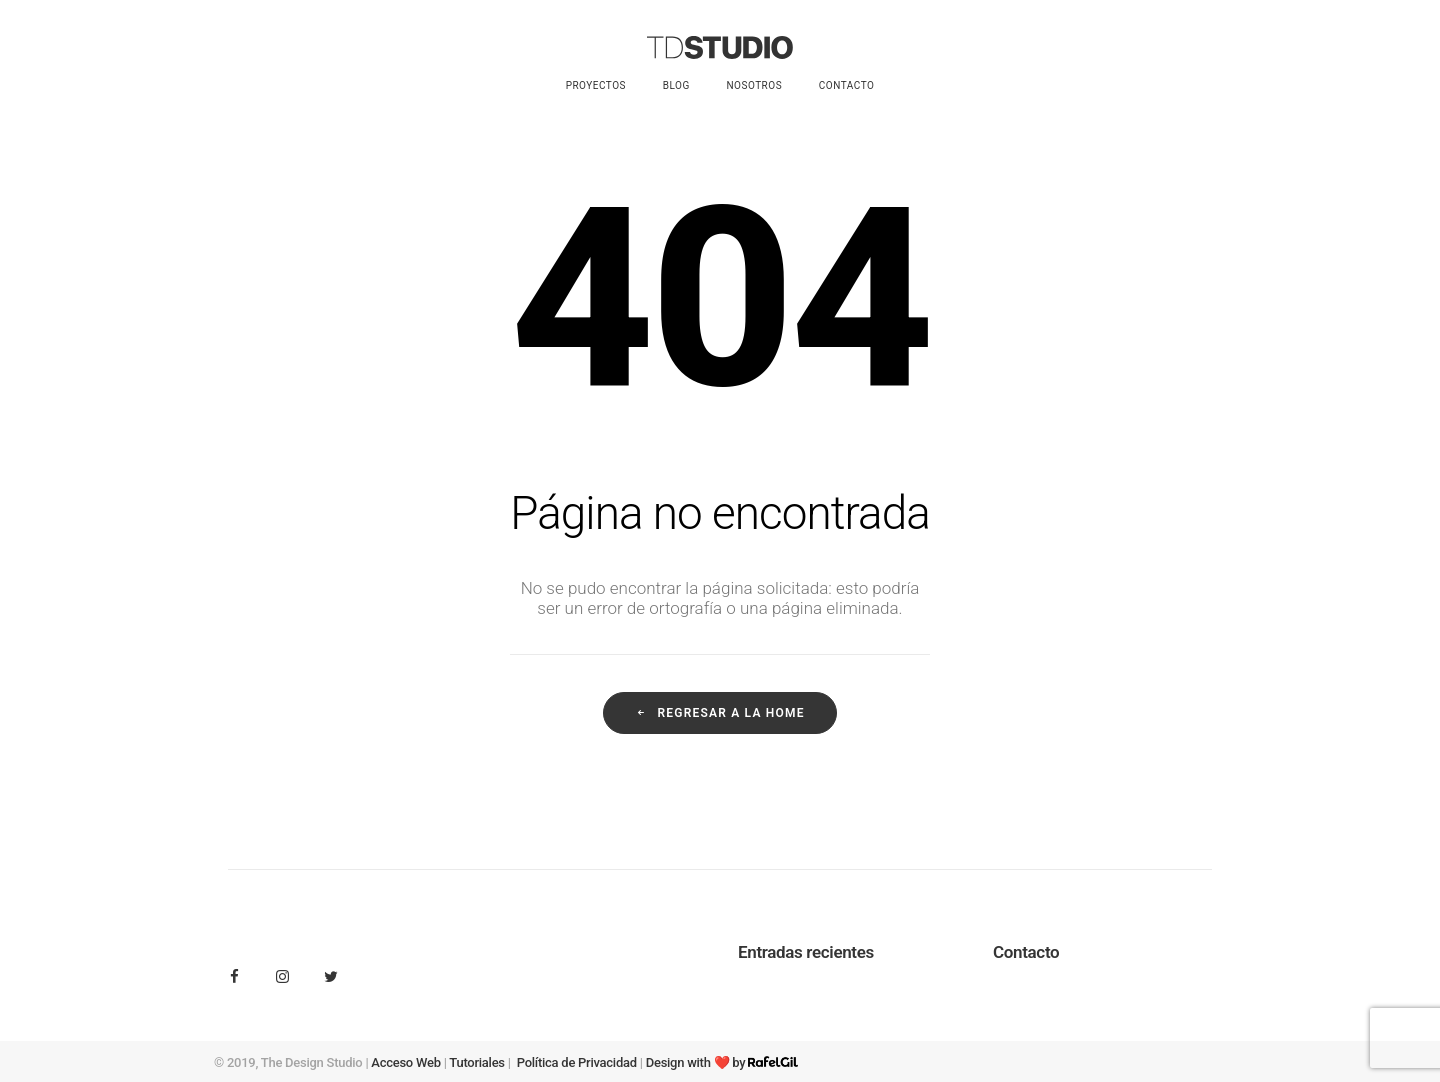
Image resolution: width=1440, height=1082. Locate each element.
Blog (676, 85)
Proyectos (596, 85)
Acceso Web (405, 1062)
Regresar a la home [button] (719, 713)
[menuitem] (602, 86)
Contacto (847, 85)
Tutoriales (476, 1062)
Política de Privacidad (577, 1062)
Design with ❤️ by (722, 1062)
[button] (234, 978)
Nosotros (754, 85)
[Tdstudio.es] (720, 47)
